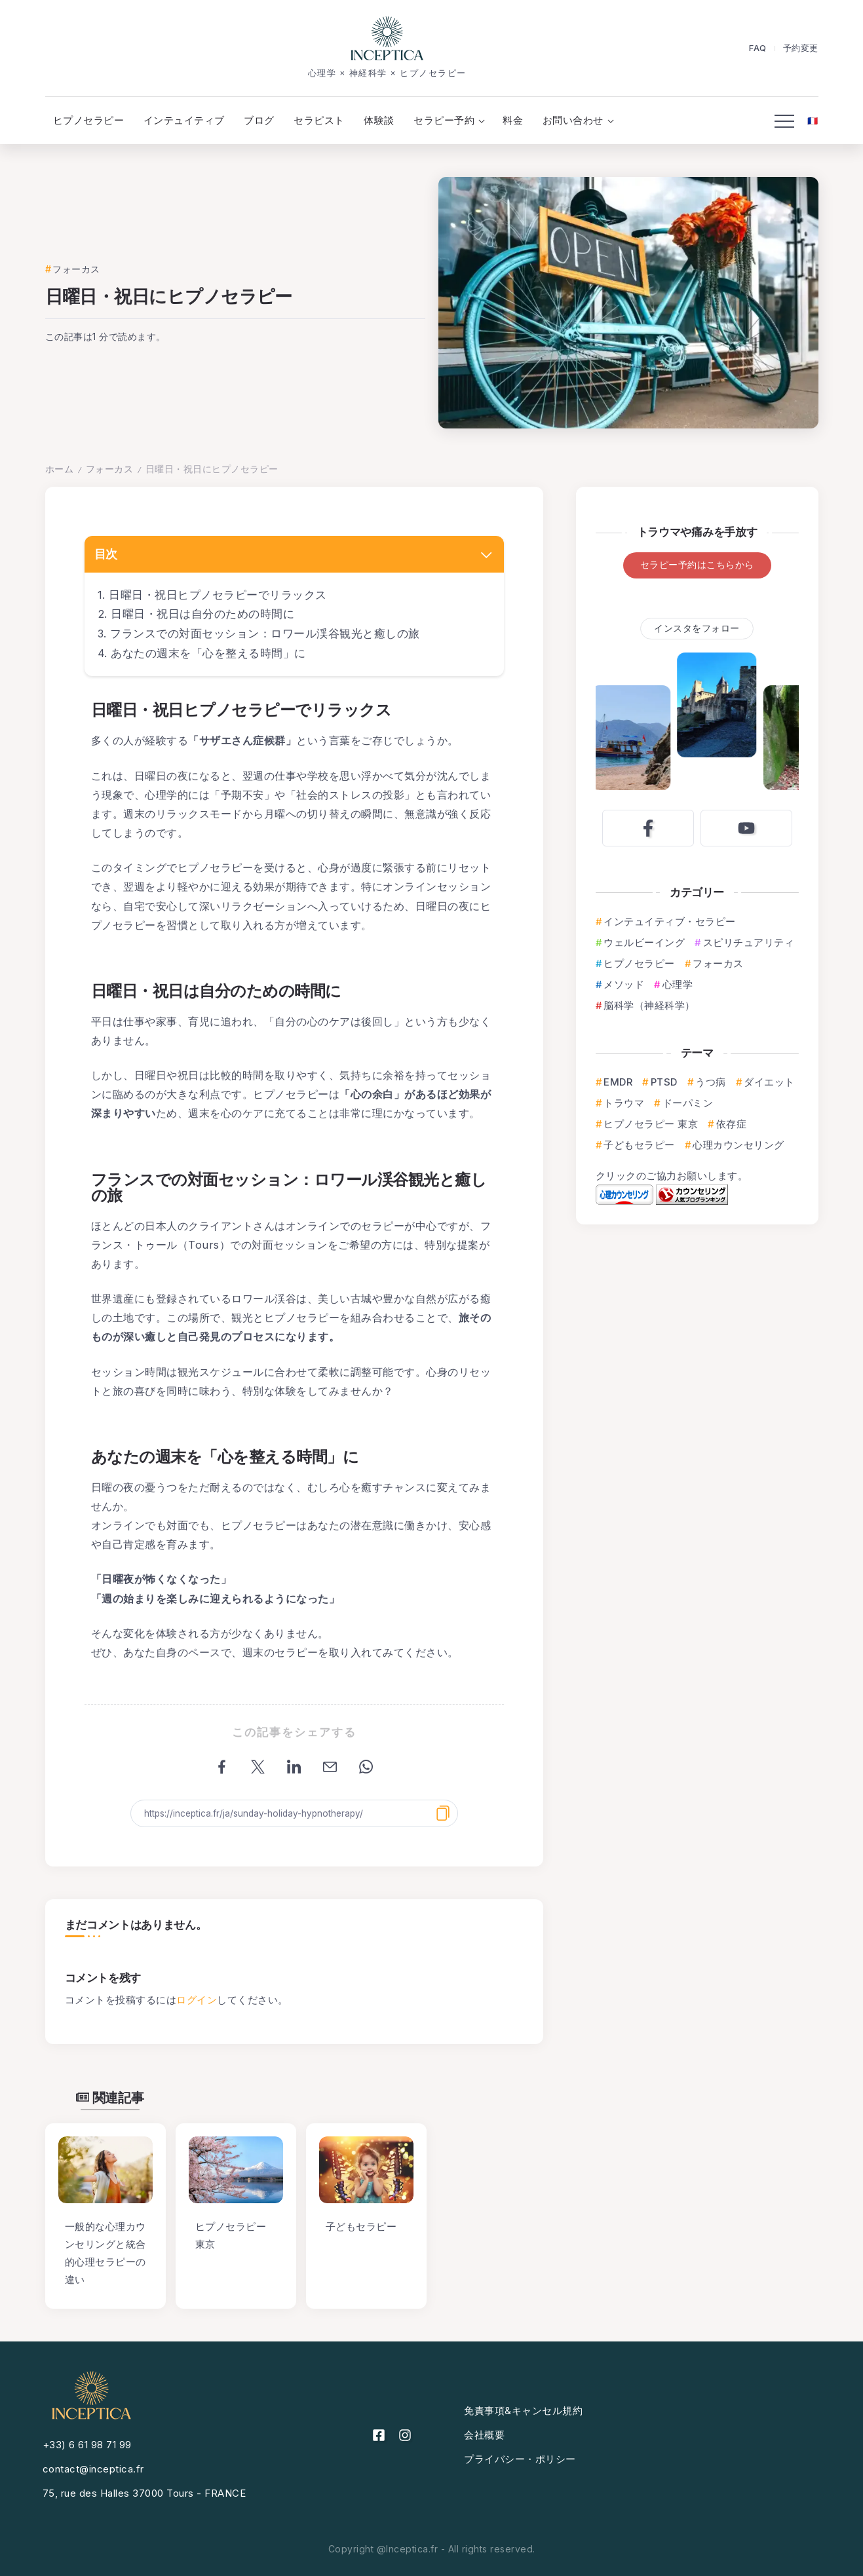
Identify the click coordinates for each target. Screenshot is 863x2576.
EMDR (618, 1082)
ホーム (59, 469)
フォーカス (110, 469)
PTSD (664, 1082)
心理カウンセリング (738, 1145)
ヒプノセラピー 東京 (651, 1124)
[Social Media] (648, 828)
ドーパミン (688, 1103)
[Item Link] (105, 2169)
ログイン (196, 2000)
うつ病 (710, 1082)
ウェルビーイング (644, 942)
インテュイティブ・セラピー (670, 921)
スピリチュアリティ (749, 942)
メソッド (624, 984)
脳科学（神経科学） (649, 1005)
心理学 (677, 984)
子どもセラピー (639, 1145)
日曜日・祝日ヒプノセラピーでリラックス (218, 594)
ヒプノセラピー (639, 963)
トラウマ (624, 1103)
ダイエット (769, 1082)
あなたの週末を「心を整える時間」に (208, 653)
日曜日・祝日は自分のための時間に (202, 613)
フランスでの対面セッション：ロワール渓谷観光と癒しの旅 (265, 633)
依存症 (731, 1124)
